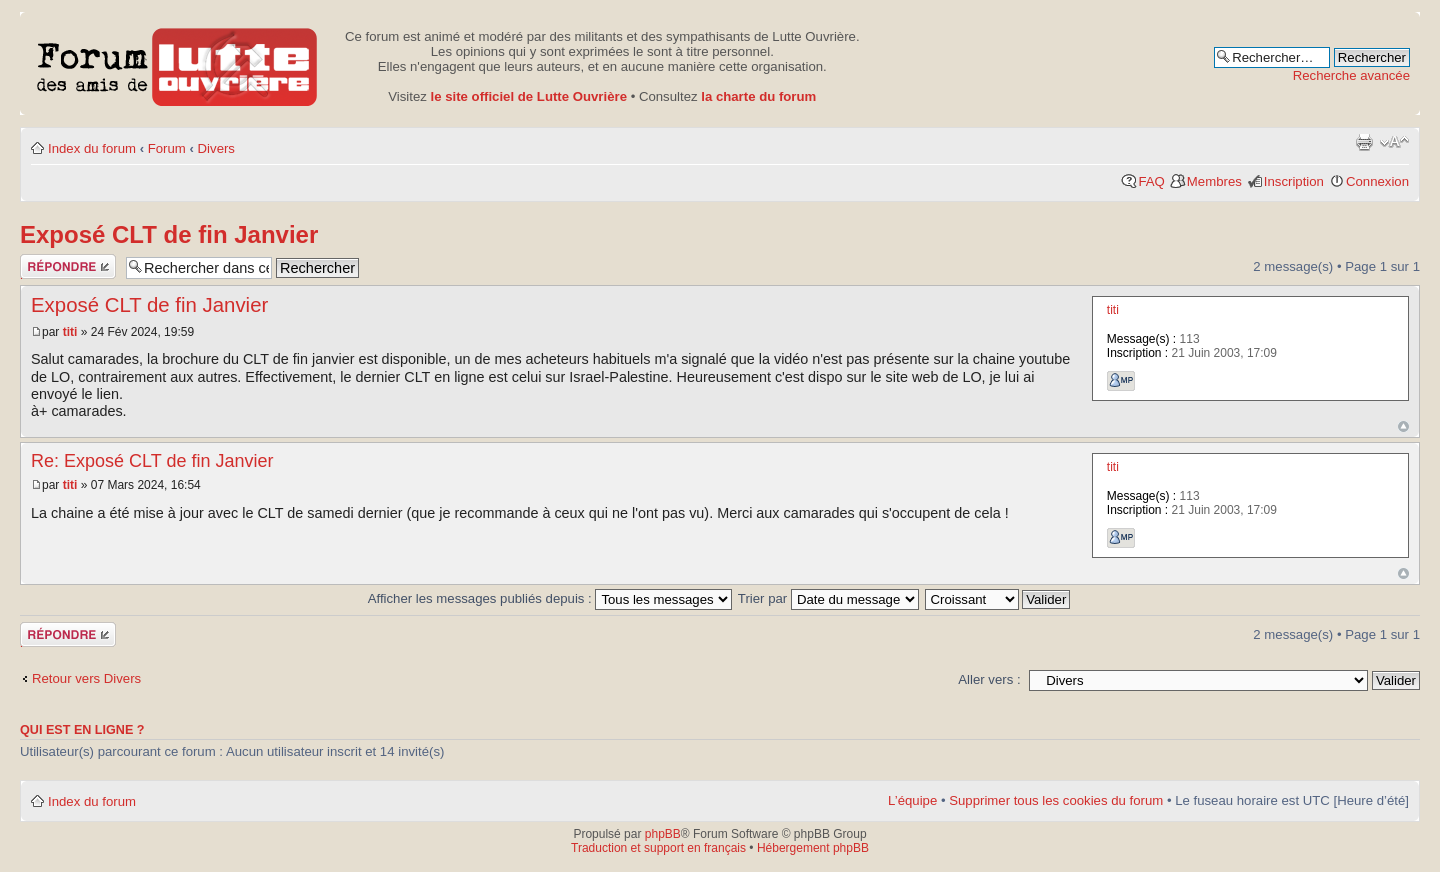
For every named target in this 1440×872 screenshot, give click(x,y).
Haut (1403, 426)
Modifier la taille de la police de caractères (1394, 142)
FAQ (1151, 181)
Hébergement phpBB (813, 848)
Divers (216, 148)
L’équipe (912, 800)
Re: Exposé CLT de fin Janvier (152, 461)
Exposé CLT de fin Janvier (169, 234)
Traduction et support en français (658, 848)
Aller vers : (989, 679)
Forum (167, 148)
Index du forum (92, 148)
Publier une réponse (68, 266)
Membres (1214, 181)
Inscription (1294, 181)
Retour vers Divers (86, 678)
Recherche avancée (1351, 75)
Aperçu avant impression (1364, 142)
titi (70, 332)
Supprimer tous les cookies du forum (1056, 800)
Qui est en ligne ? (82, 730)
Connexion (1377, 181)
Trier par (828, 598)
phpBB (663, 834)
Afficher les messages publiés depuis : (550, 598)
